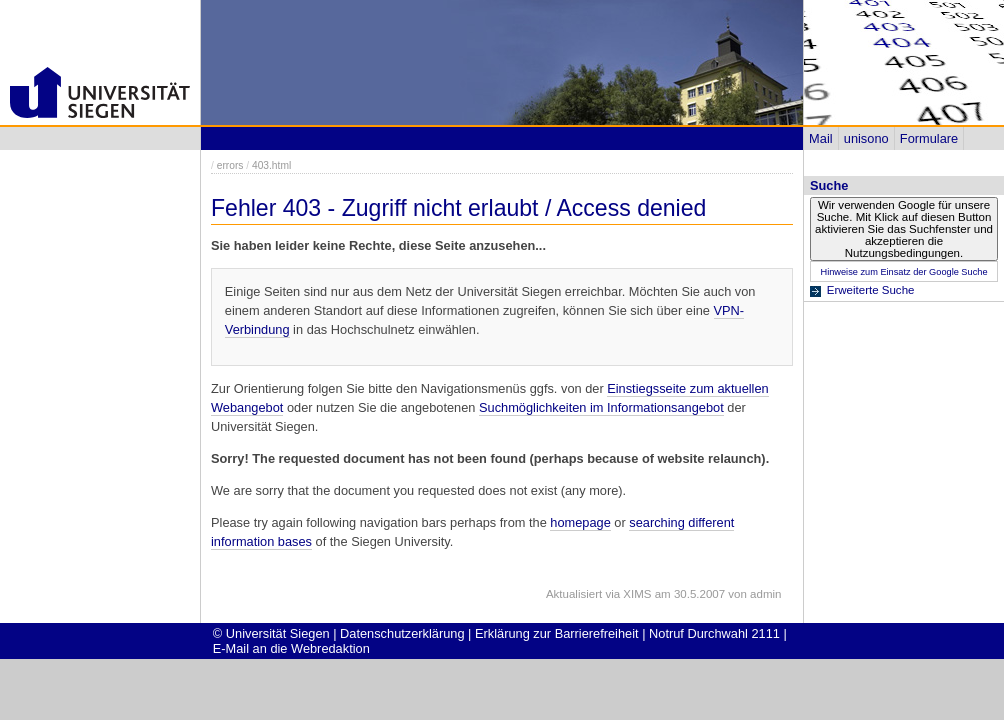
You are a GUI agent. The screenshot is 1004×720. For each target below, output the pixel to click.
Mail (820, 138)
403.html (271, 165)
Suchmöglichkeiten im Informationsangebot (601, 407)
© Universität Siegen (271, 633)
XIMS (637, 594)
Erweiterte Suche (871, 290)
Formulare (929, 138)
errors (230, 165)
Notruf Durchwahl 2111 (714, 633)
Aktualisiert (574, 594)
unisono (866, 138)
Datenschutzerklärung (402, 633)
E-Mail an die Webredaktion (291, 648)
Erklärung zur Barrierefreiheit (557, 633)
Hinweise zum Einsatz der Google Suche (903, 272)
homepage (580, 522)
